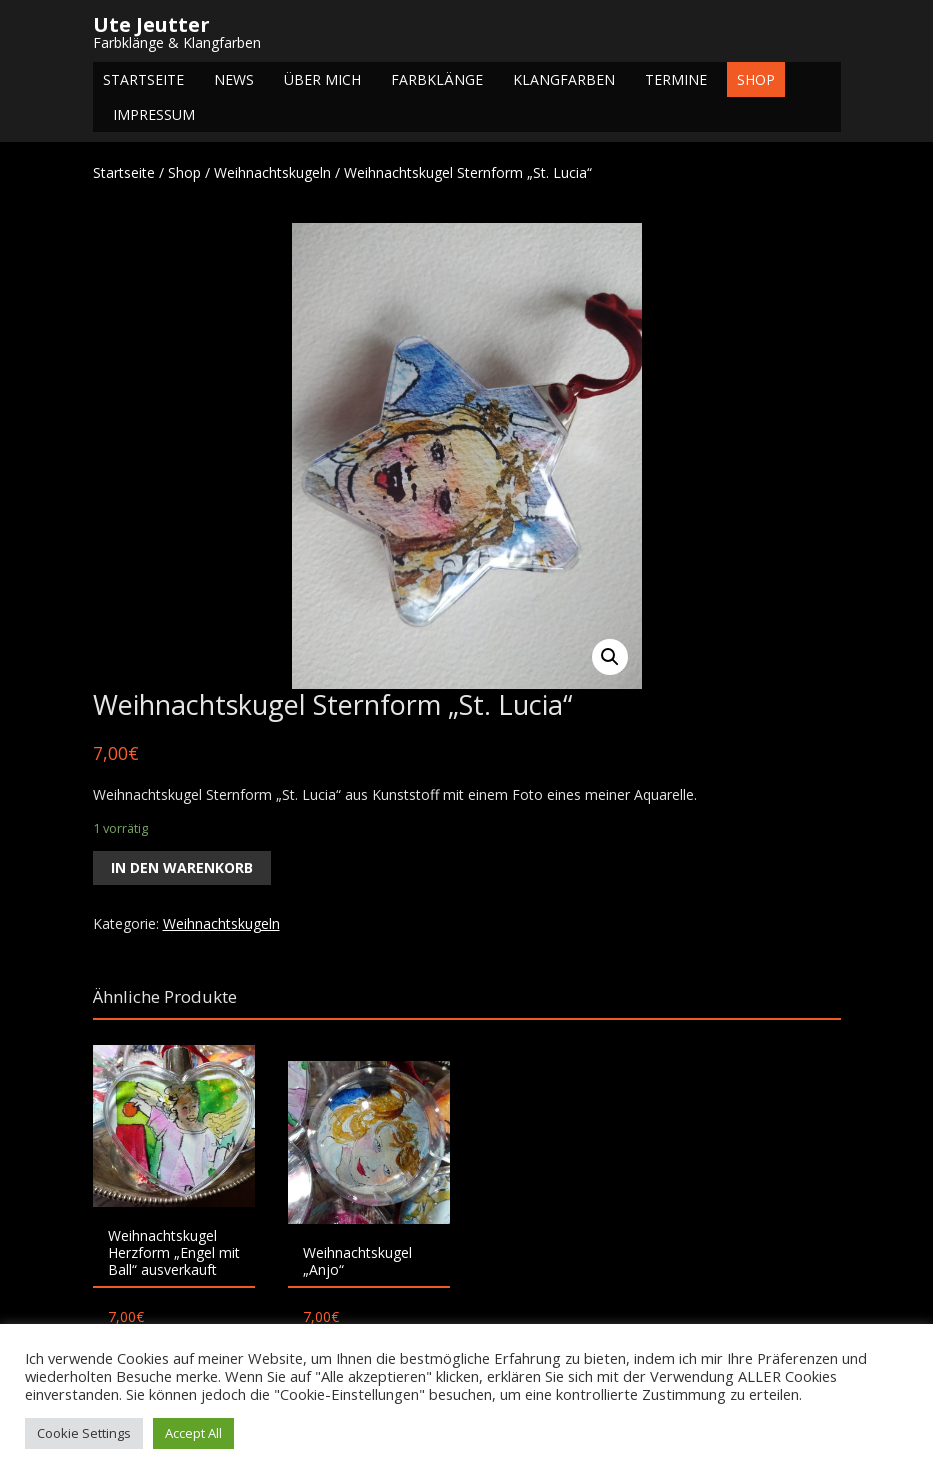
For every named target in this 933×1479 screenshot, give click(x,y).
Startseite (143, 79)
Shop (756, 79)
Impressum (154, 114)
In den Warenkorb (182, 867)
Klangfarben (564, 79)
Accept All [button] (193, 1433)
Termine (676, 79)
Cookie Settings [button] (84, 1433)
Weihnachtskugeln (272, 172)
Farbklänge (437, 79)
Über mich (322, 79)
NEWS (234, 79)
